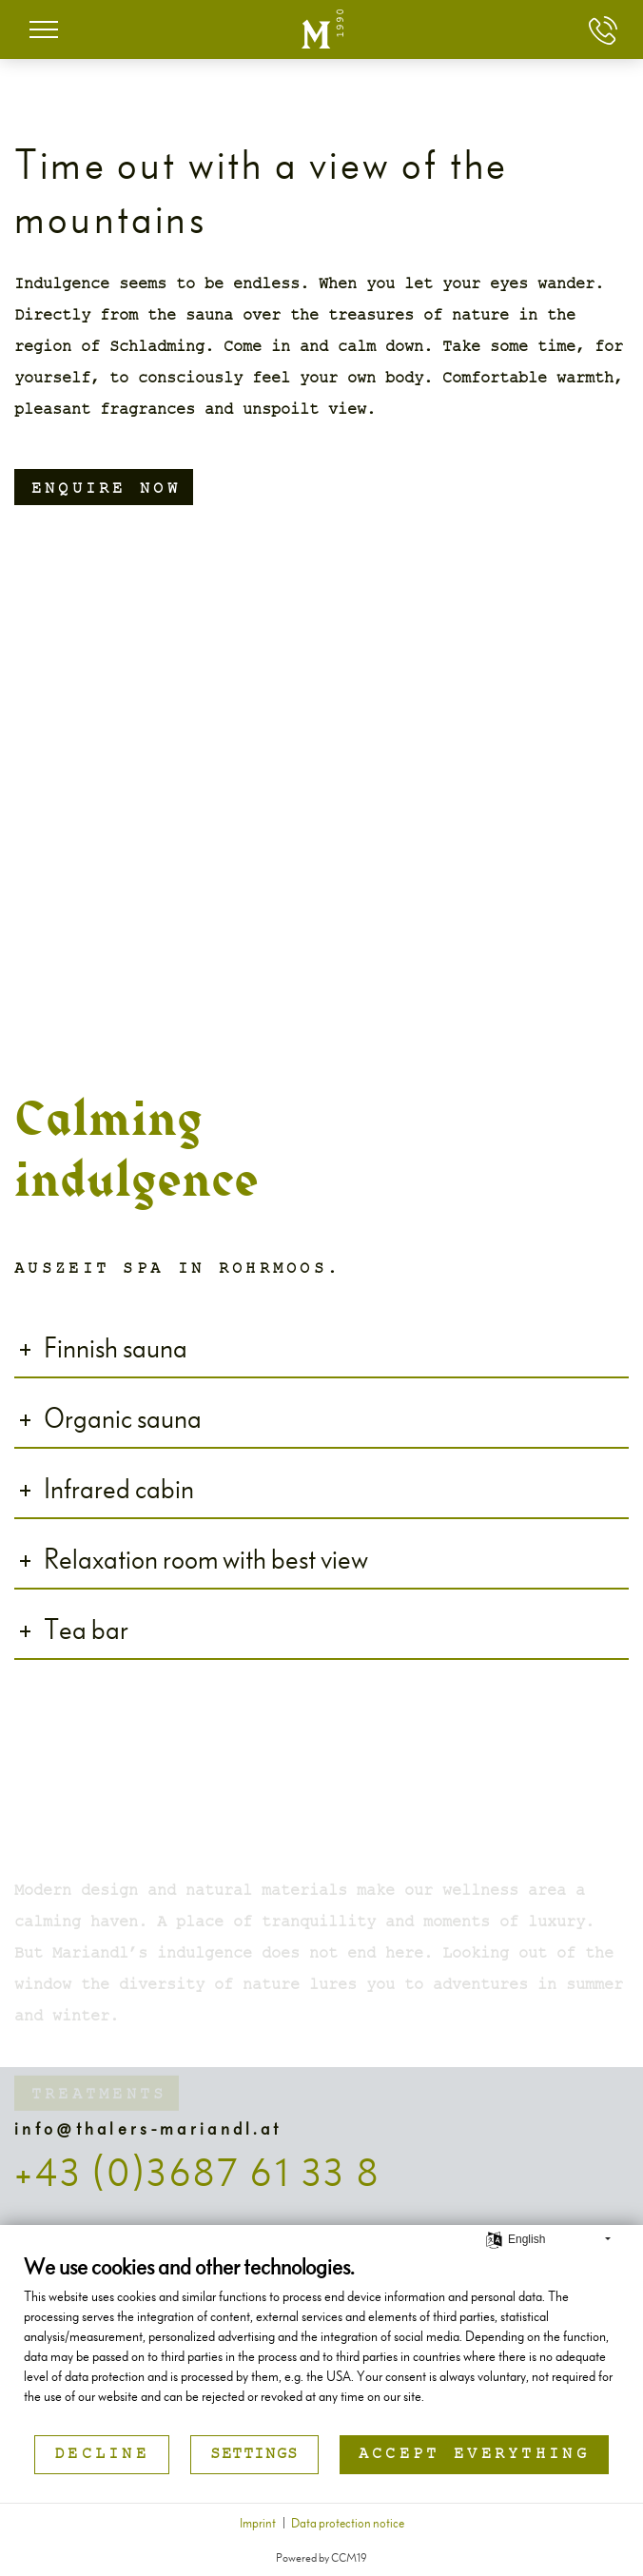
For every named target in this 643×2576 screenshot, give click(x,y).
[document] (321, 2342)
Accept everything (474, 2454)
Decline (101, 2454)
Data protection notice (347, 2522)
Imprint (258, 2522)
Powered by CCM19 (321, 2556)
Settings (254, 2454)
